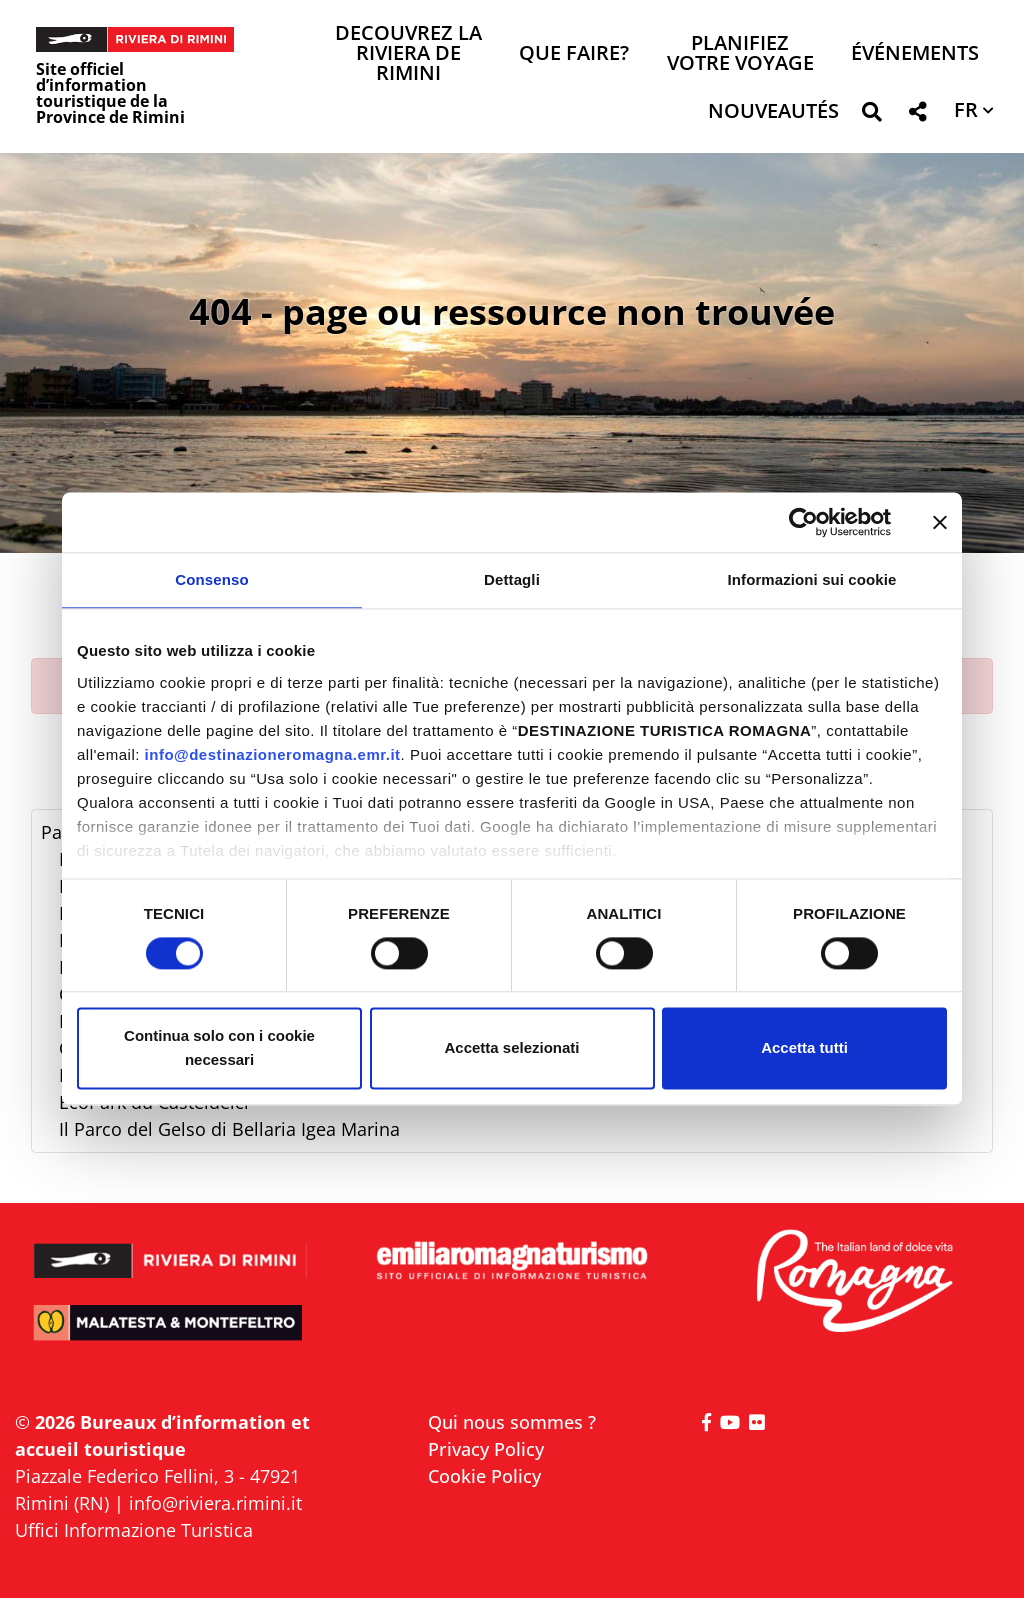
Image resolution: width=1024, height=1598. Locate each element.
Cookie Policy (484, 1476)
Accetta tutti (804, 1048)
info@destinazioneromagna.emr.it (273, 754)
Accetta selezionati (511, 1048)
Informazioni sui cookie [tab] (812, 579)
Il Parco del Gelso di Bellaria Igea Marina (229, 1129)
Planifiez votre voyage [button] (740, 54)
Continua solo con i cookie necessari (219, 1048)
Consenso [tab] (211, 579)
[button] (871, 115)
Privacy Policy (486, 1449)
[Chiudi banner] (940, 522)
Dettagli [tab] (512, 579)
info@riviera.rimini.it (215, 1503)
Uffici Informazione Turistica (134, 1530)
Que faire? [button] (574, 54)
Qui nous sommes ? (512, 1422)
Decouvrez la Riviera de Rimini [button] (408, 54)
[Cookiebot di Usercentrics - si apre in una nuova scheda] (803, 522)
